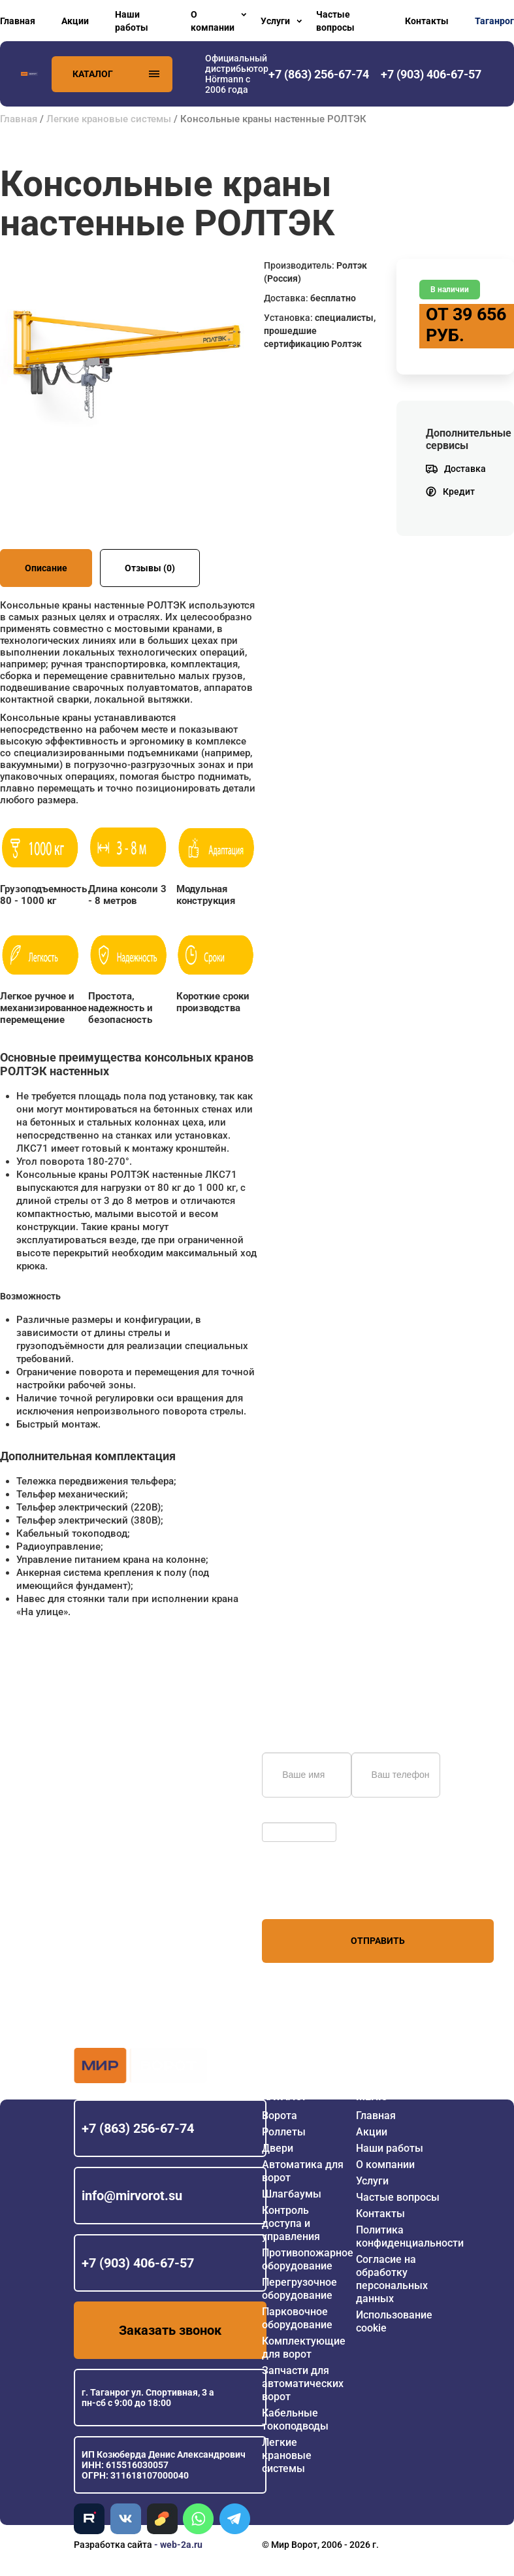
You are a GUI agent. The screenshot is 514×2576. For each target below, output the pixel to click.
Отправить (378, 1940)
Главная (17, 21)
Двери (277, 2148)
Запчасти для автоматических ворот (303, 2383)
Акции (75, 21)
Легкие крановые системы (108, 119)
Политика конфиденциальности (410, 2236)
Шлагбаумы (291, 2194)
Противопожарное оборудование (307, 2259)
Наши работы (131, 21)
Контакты (427, 21)
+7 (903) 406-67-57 (138, 2263)
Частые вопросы (335, 21)
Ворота (279, 2115)
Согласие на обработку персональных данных (392, 2279)
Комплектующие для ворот (303, 2347)
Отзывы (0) (150, 568)
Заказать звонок (170, 2330)
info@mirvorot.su (132, 2195)
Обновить (286, 1816)
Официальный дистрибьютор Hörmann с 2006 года (236, 74)
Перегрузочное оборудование (299, 2288)
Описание (46, 568)
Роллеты (284, 2132)
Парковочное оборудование (297, 2318)
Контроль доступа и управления (291, 2223)
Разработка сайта (113, 2544)
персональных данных (311, 1894)
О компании (212, 21)
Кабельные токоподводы (295, 2419)
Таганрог (494, 21)
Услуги (275, 21)
